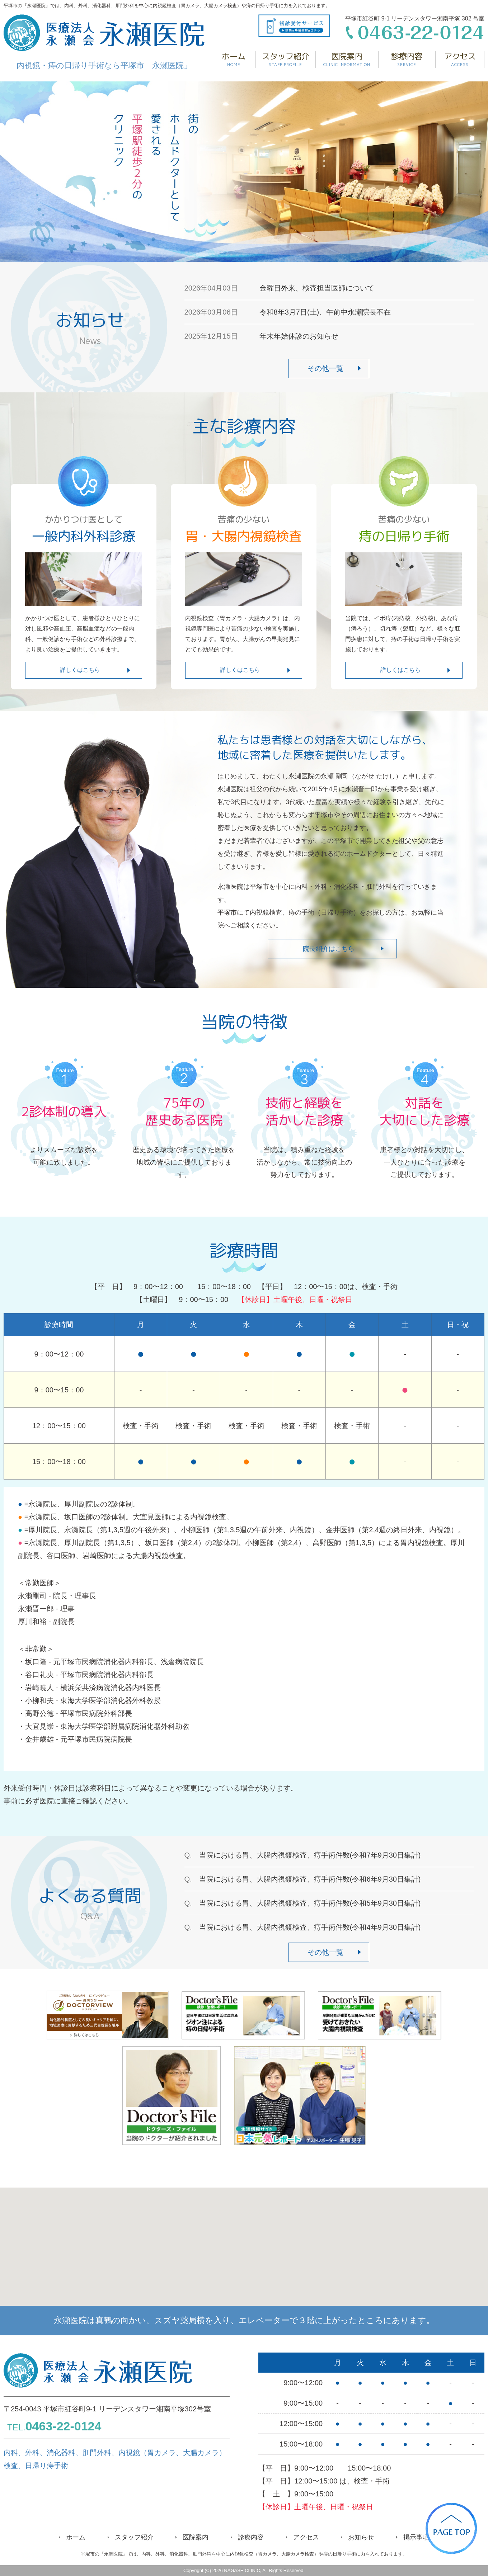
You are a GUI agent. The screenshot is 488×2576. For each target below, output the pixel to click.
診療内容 (407, 59)
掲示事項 (416, 2537)
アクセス (460, 59)
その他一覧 (325, 368)
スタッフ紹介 (285, 59)
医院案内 (347, 59)
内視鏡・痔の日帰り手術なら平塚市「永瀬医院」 (104, 42)
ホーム (234, 59)
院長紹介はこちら (329, 948)
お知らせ (361, 2537)
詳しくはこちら (80, 670)
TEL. (54, 2427)
